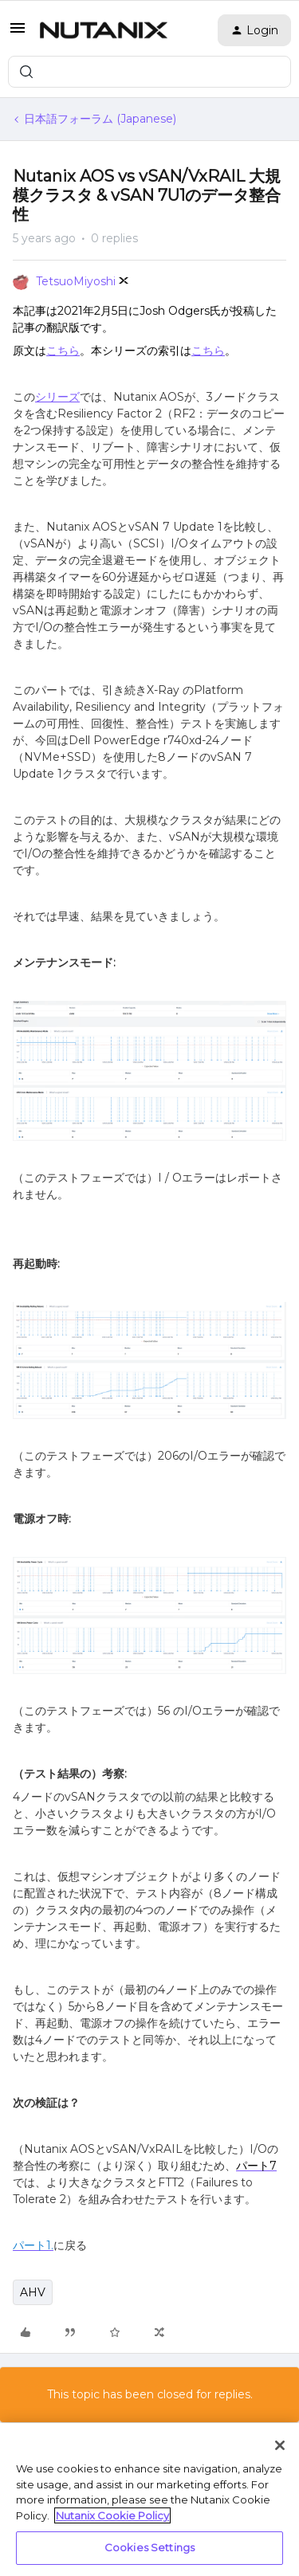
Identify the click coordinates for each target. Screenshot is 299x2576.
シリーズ (57, 397)
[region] (149, 2499)
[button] (17, 33)
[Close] (279, 2445)
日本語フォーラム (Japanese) (100, 119)
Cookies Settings (149, 2547)
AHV (32, 2292)
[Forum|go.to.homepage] (103, 30)
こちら (63, 350)
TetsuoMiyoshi (76, 281)
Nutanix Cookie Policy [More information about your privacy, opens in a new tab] (112, 2515)
